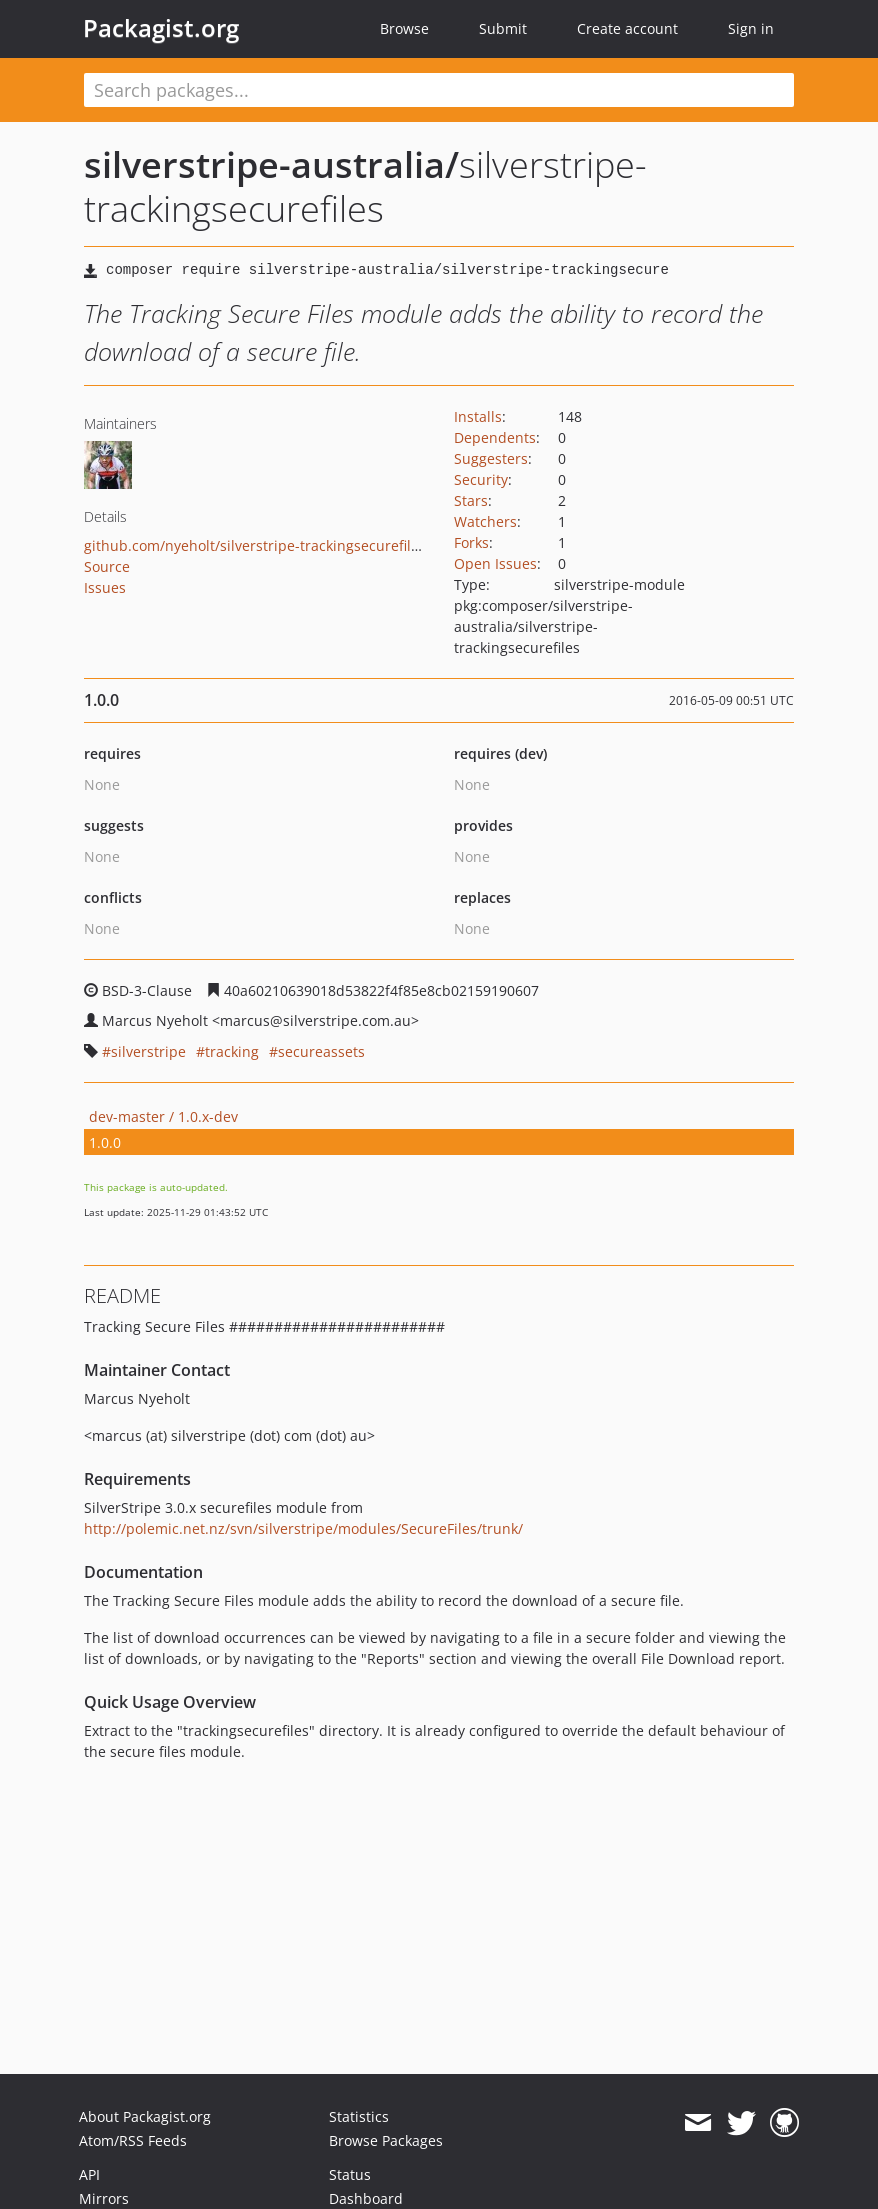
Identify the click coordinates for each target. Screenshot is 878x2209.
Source (107, 566)
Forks (471, 542)
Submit (503, 28)
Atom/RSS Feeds (133, 2140)
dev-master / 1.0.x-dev (163, 1116)
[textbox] (439, 90)
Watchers (485, 521)
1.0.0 (105, 1142)
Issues (105, 587)
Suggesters (491, 458)
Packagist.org (161, 28)
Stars (471, 500)
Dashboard (366, 2198)
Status (350, 2174)
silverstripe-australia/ (271, 164)
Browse (404, 28)
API (89, 2174)
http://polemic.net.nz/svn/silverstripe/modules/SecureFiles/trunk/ (303, 1528)
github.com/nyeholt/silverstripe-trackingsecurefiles (255, 545)
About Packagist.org (145, 2116)
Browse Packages (386, 2140)
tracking (232, 1051)
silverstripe (148, 1051)
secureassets (321, 1051)
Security (481, 479)
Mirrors (104, 2198)
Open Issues (495, 563)
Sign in (751, 28)
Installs (478, 416)
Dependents (495, 437)
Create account (627, 28)
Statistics (359, 2116)
